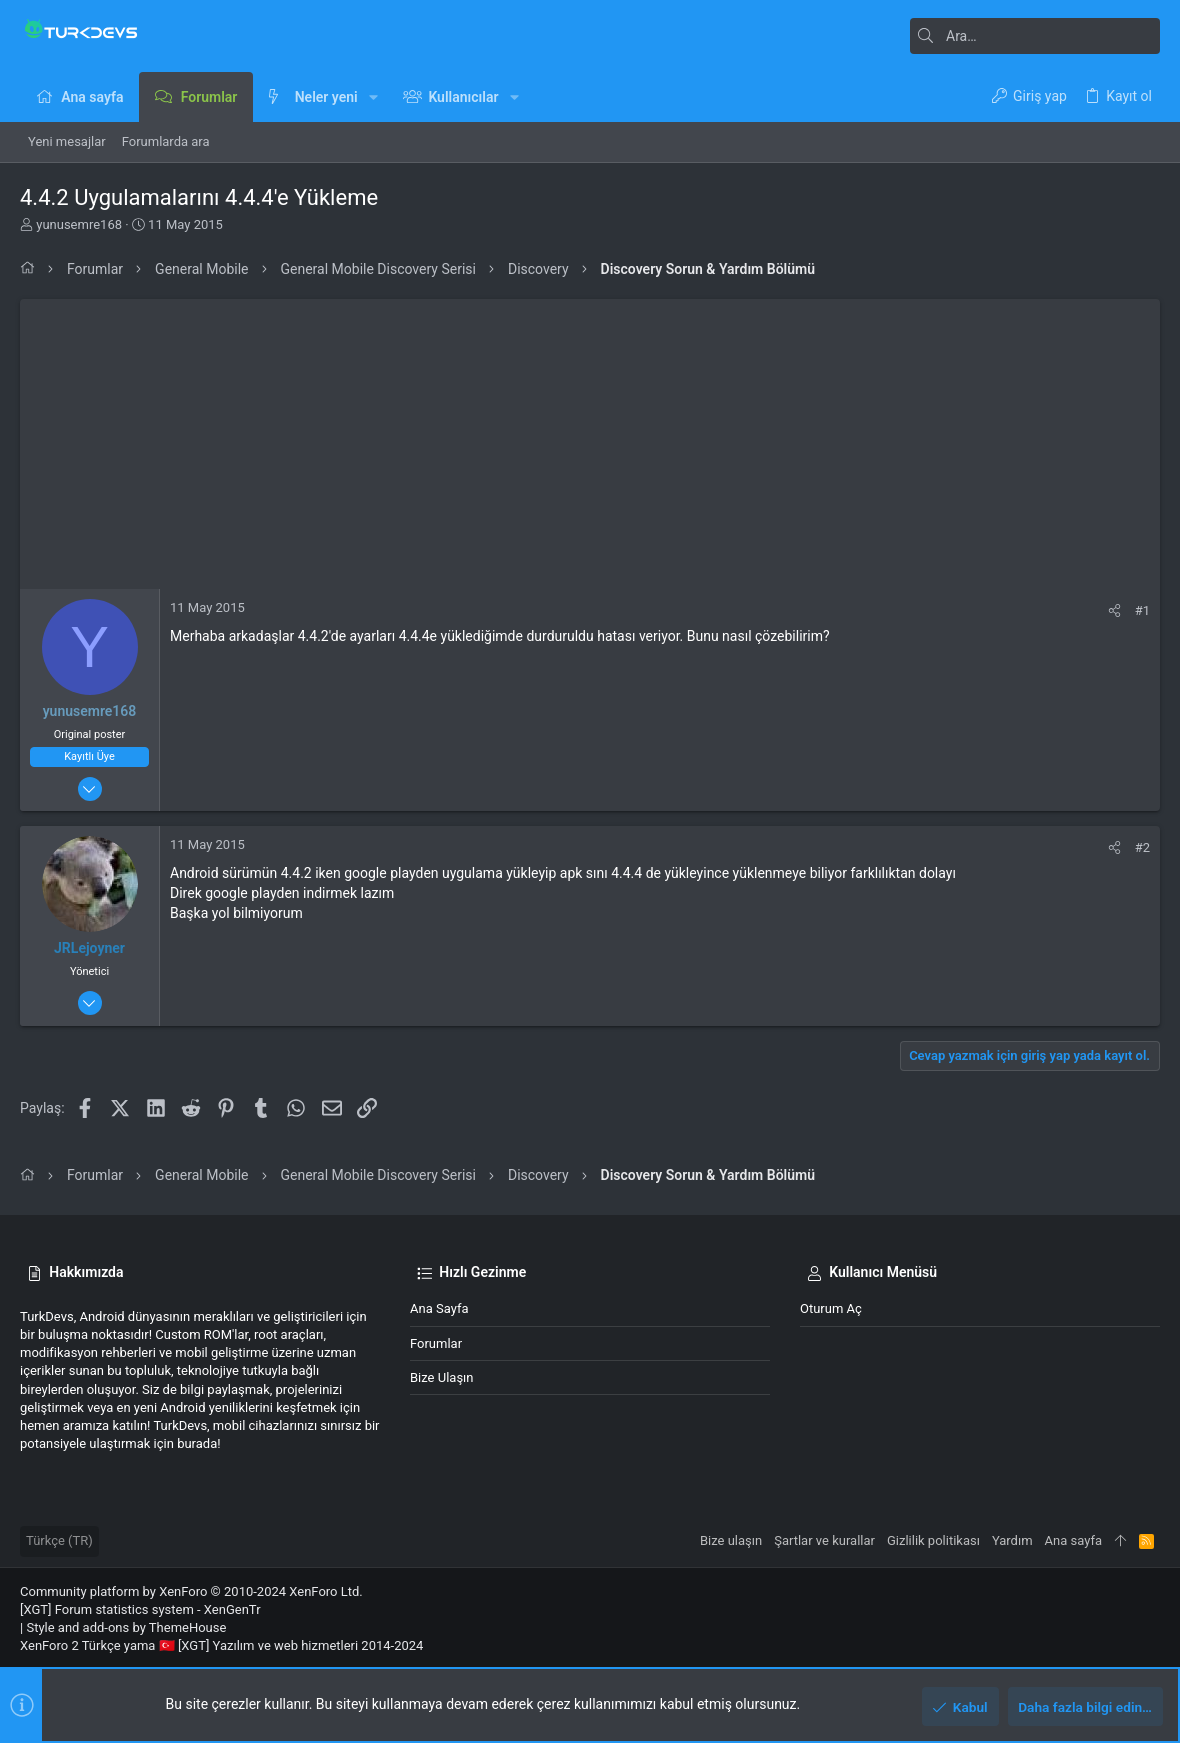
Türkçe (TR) (59, 1540)
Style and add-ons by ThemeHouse (126, 1627)
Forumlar (436, 1343)
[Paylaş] (1114, 610)
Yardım (1012, 1540)
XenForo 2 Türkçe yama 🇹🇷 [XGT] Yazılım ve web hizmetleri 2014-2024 (221, 1645)
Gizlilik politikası (933, 1540)
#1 (1142, 610)
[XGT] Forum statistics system (140, 1609)
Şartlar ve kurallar (824, 1540)
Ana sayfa (439, 1308)
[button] (373, 97)
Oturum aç (831, 1308)
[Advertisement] (590, 439)
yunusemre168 (79, 224)
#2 (1142, 847)
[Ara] (1035, 36)
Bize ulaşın (442, 1377)
